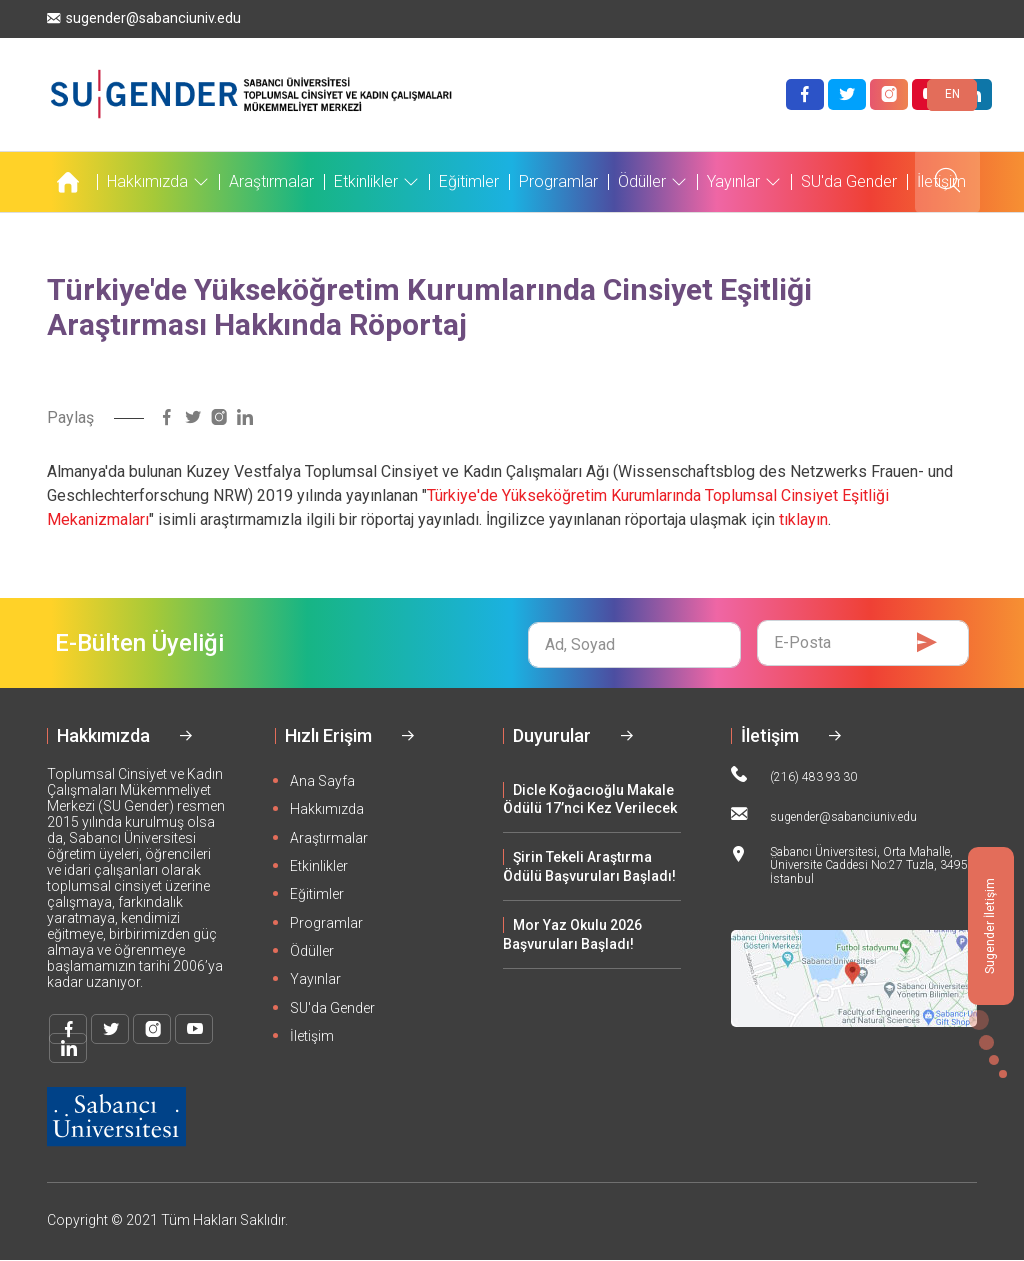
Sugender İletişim (990, 926)
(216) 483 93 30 (794, 775)
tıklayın (803, 519)
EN (952, 94)
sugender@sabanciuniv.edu (144, 18)
